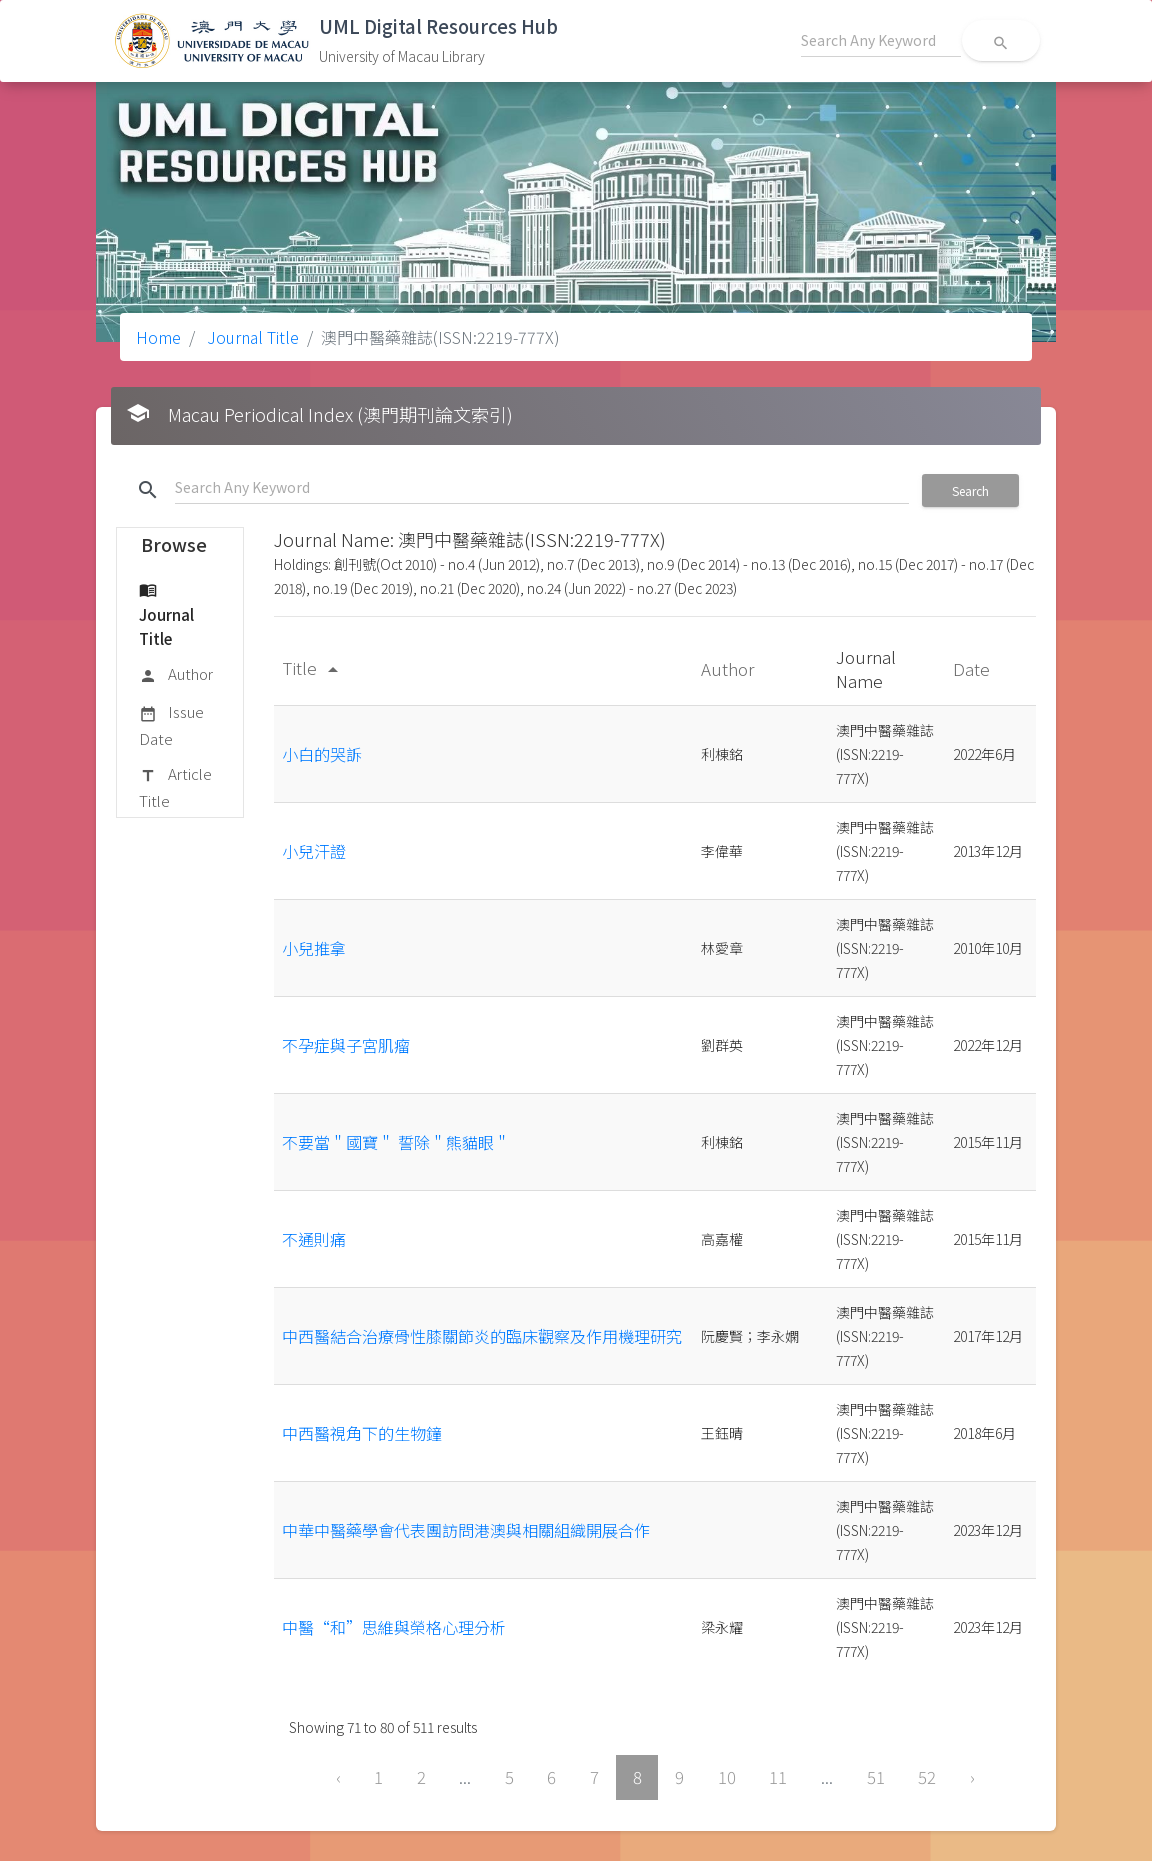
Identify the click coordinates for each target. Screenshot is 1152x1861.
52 (927, 1777)
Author (176, 675)
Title (313, 667)
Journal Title (251, 337)
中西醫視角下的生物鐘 (362, 1433)
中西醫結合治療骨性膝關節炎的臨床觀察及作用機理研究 (482, 1336)
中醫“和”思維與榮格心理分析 (394, 1627)
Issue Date (171, 724)
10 (727, 1777)
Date (973, 668)
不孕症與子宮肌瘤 (346, 1045)
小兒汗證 (314, 851)
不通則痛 (314, 1239)
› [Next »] (972, 1777)
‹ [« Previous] (338, 1777)
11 (778, 1777)
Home (158, 337)
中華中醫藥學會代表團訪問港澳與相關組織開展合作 (466, 1530)
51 (876, 1777)
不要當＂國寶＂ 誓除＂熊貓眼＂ (396, 1142)
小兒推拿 (314, 948)
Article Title (175, 786)
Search (970, 490)
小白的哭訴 (322, 754)
